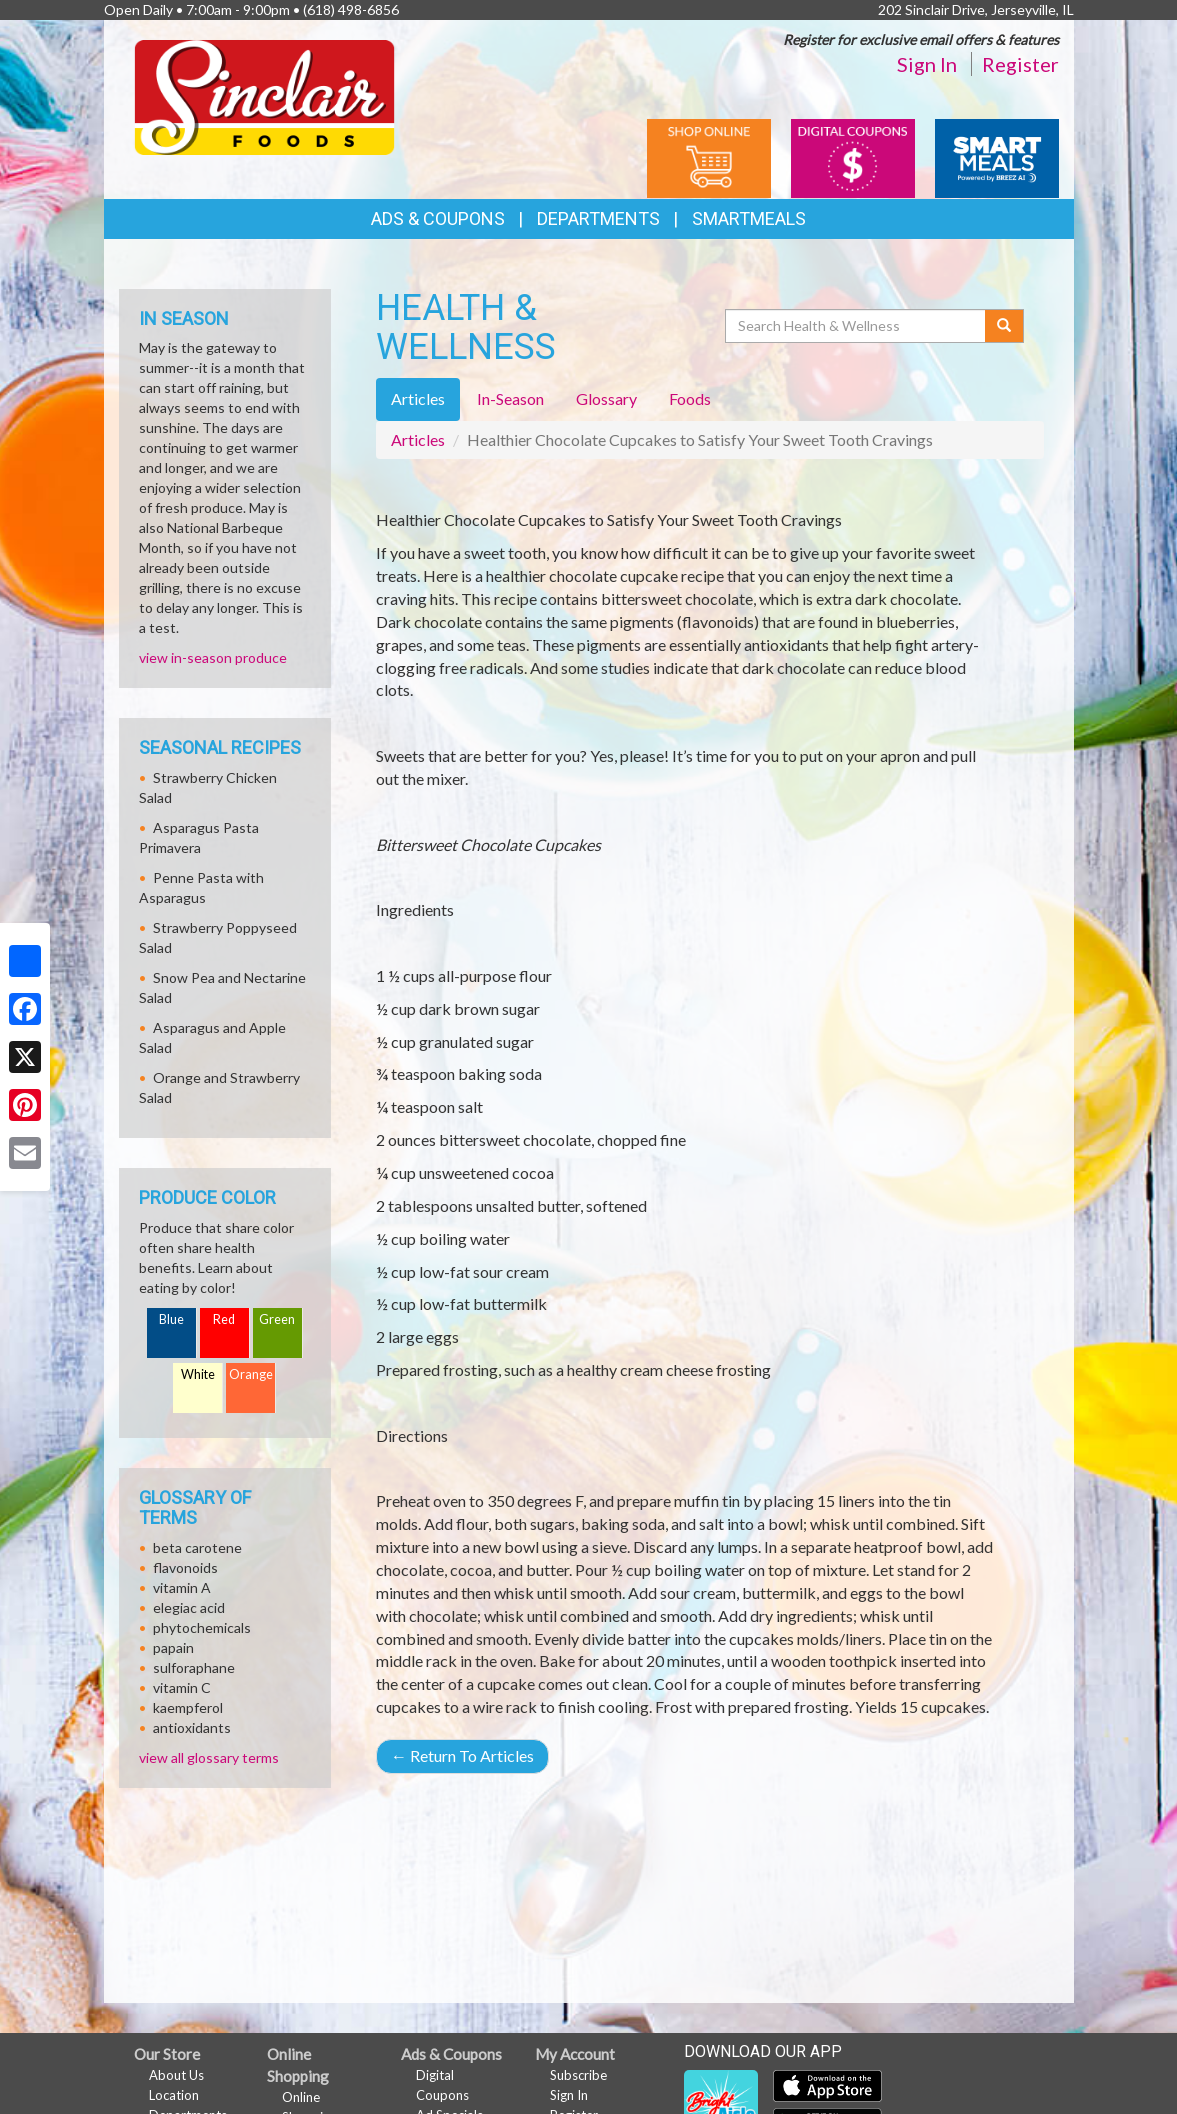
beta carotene (197, 1547)
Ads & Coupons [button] (438, 218)
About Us (176, 2075)
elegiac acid (189, 1607)
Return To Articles (462, 1755)
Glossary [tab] (606, 398)
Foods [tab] (690, 398)
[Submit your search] (1004, 326)
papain (173, 1647)
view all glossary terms (209, 1757)
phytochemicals (202, 1627)
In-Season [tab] (510, 398)
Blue (171, 1319)
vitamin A (182, 1587)
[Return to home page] (264, 95)
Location (174, 2095)
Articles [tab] (418, 398)
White (198, 1374)
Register (1020, 64)
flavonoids (185, 1567)
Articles (418, 439)
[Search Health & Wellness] (857, 326)
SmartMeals (749, 218)
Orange (251, 1374)
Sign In (927, 64)
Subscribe (578, 2075)
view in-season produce (213, 657)
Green (277, 1319)
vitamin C (182, 1687)
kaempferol (188, 1707)
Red (224, 1319)
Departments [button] (598, 218)
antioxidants (192, 1727)
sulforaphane (194, 1667)
